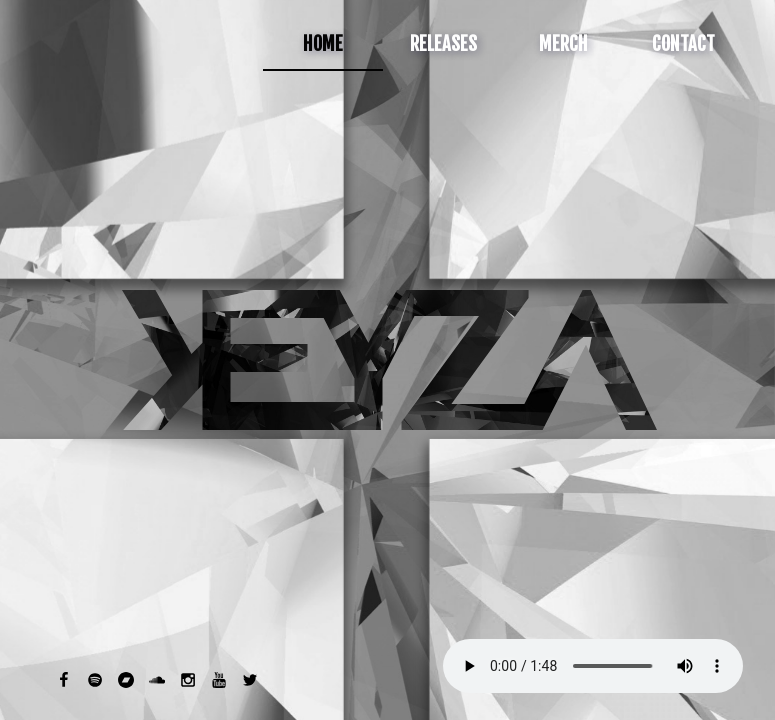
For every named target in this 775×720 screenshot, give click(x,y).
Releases (443, 44)
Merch (563, 44)
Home (323, 44)
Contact (683, 44)
